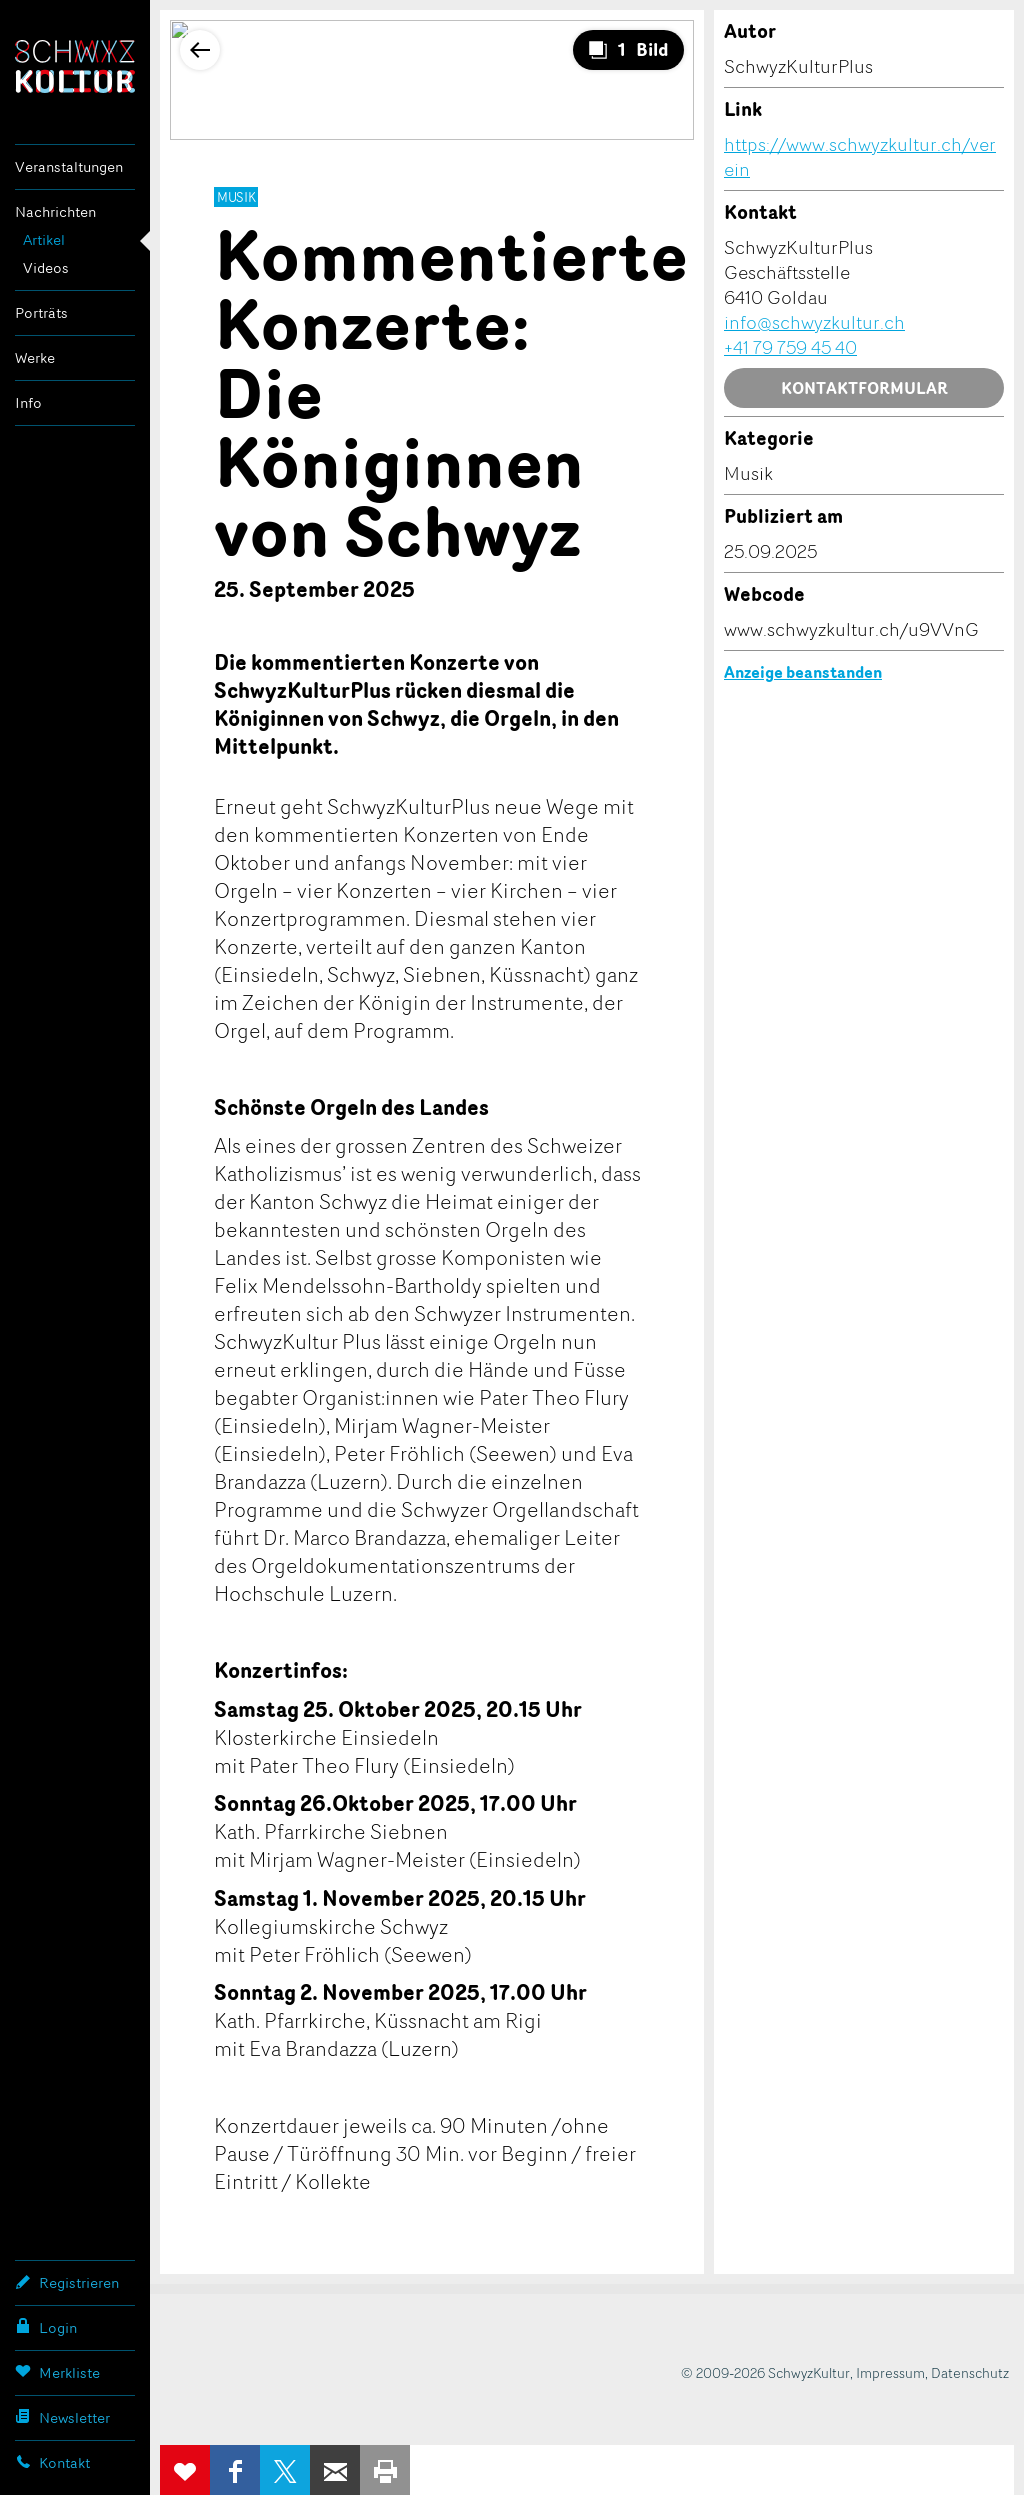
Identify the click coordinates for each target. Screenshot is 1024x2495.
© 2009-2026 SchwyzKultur (765, 2372)
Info (28, 402)
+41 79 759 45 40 (790, 347)
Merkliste (57, 2372)
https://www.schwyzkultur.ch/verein (860, 156)
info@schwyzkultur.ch (814, 322)
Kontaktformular (864, 388)
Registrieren (67, 2282)
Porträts (41, 312)
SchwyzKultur (75, 66)
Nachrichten (55, 211)
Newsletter (62, 2417)
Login (46, 2327)
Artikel (44, 239)
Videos (46, 267)
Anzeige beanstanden (803, 672)
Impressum (890, 2372)
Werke (35, 357)
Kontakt (52, 2462)
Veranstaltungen (69, 166)
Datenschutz (970, 2372)
